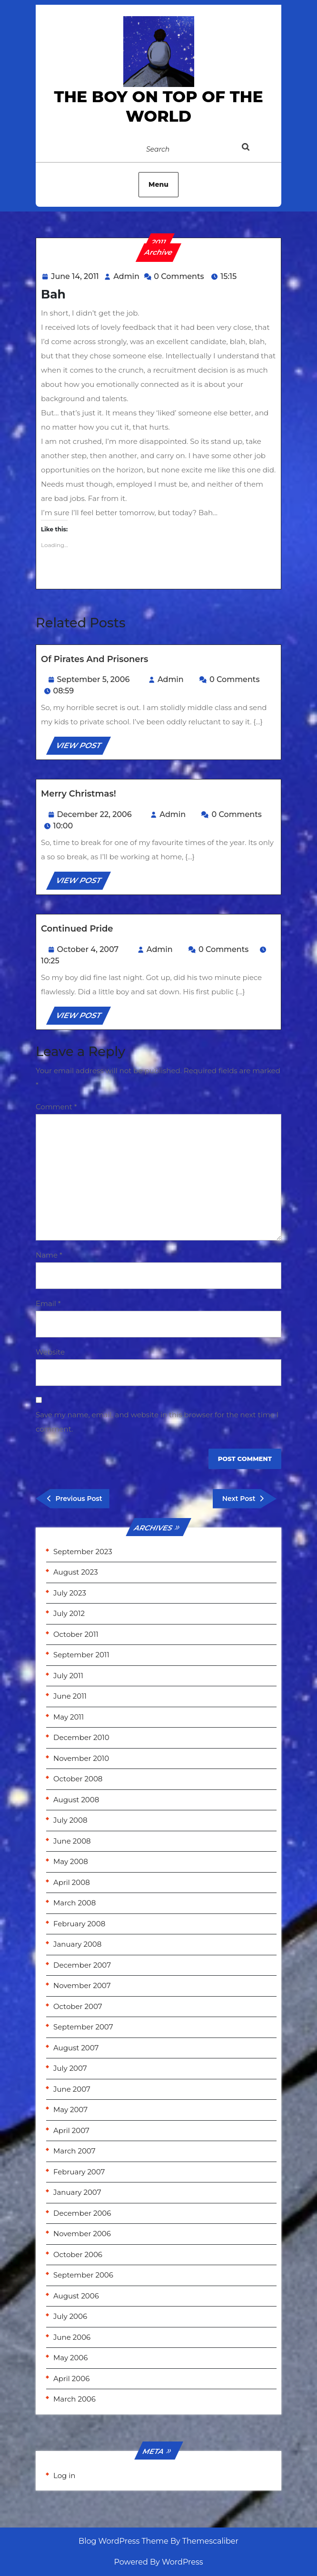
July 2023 (69, 1592)
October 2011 (76, 1634)
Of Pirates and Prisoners (94, 659)
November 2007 (82, 1985)
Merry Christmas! (78, 793)
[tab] (255, 149)
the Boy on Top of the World (158, 106)
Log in (64, 2475)
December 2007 (82, 1965)
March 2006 (74, 2398)
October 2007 (77, 2006)
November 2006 (82, 2233)
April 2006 (71, 2378)
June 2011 (70, 1696)
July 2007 (70, 2068)
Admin (126, 276)
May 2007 (70, 2109)
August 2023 (75, 1571)
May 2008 (70, 1861)
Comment (56, 1106)
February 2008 (79, 1923)
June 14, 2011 (75, 276)
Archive (159, 252)
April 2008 (71, 1882)
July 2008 (70, 1820)
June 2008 (72, 1840)
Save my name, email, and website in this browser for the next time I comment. (157, 1421)
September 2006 (83, 2274)
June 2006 (71, 2337)
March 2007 (74, 2150)
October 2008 (77, 1778)
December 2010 (81, 1737)
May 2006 (70, 2357)
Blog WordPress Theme (123, 2541)
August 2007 (76, 2047)
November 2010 (81, 1758)
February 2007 (79, 2171)
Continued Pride (77, 928)
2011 (158, 242)
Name (49, 1254)
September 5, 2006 (93, 679)
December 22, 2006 (94, 814)
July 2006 (70, 2316)
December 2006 (82, 2213)
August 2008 (76, 1799)
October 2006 (77, 2254)
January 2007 (77, 2192)
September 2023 (82, 1551)
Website (50, 1351)
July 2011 (68, 1675)
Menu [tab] (158, 184)
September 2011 (81, 1654)
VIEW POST (82, 747)
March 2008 (74, 1902)
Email (48, 1303)
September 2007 (83, 2026)
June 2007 (71, 2089)
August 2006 (76, 2295)
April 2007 (71, 2130)
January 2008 (77, 1944)
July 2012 (69, 1613)
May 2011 (68, 1716)
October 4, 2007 (88, 949)
